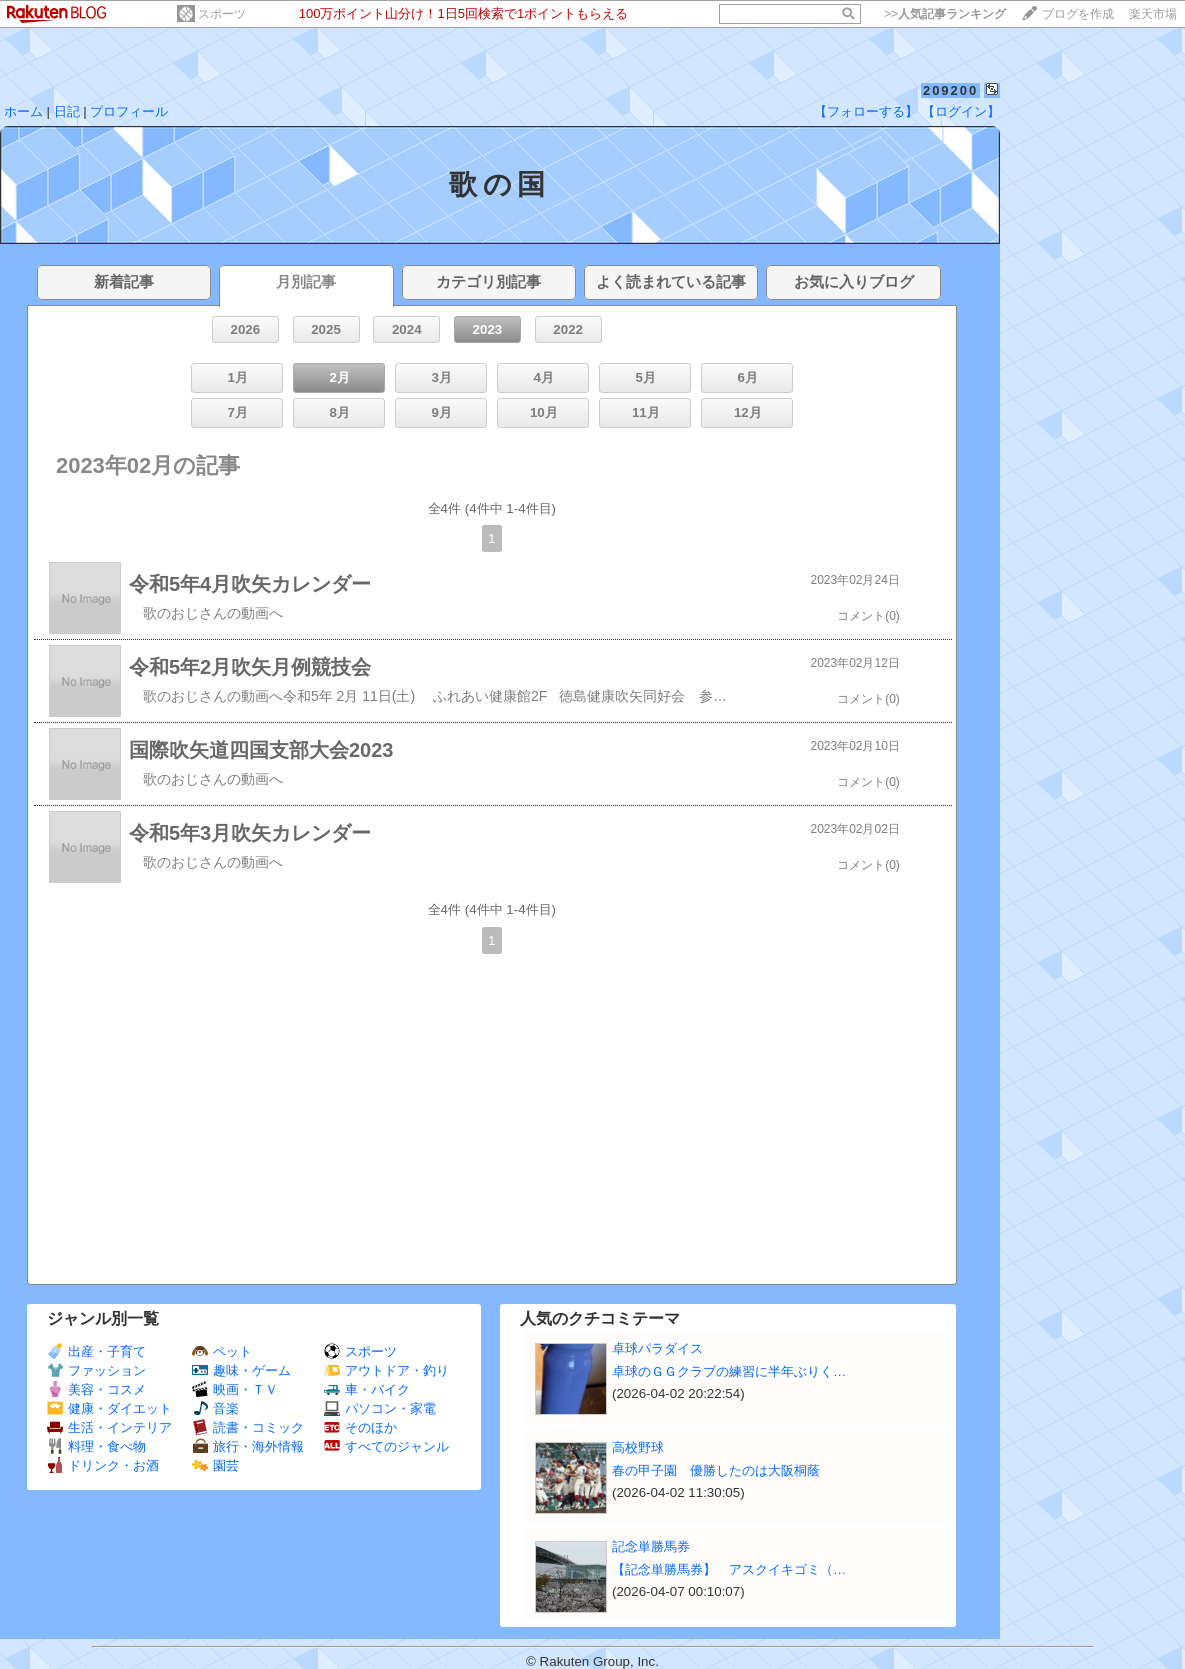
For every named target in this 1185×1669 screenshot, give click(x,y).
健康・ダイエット (109, 1408)
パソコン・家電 (380, 1408)
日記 (67, 111)
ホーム (23, 111)
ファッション (96, 1370)
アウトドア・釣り (386, 1370)
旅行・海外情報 (248, 1446)
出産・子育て (96, 1351)
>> (945, 14)
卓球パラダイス (657, 1348)
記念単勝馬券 (651, 1546)
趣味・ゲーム (241, 1370)
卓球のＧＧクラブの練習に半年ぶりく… (729, 1371)
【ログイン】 (961, 111)
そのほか (360, 1427)
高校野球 (638, 1447)
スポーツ (222, 14)
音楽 (215, 1408)
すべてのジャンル (386, 1446)
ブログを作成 (1078, 14)
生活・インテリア (109, 1427)
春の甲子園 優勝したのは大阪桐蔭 (716, 1470)
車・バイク (367, 1389)
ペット (222, 1351)
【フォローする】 (866, 111)
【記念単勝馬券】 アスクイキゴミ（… (729, 1569)
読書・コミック (248, 1427)
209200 (950, 90)
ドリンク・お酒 (103, 1465)
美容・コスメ (96, 1389)
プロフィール (129, 111)
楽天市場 (1153, 14)
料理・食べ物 (96, 1446)
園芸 (215, 1465)
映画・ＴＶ (235, 1389)
